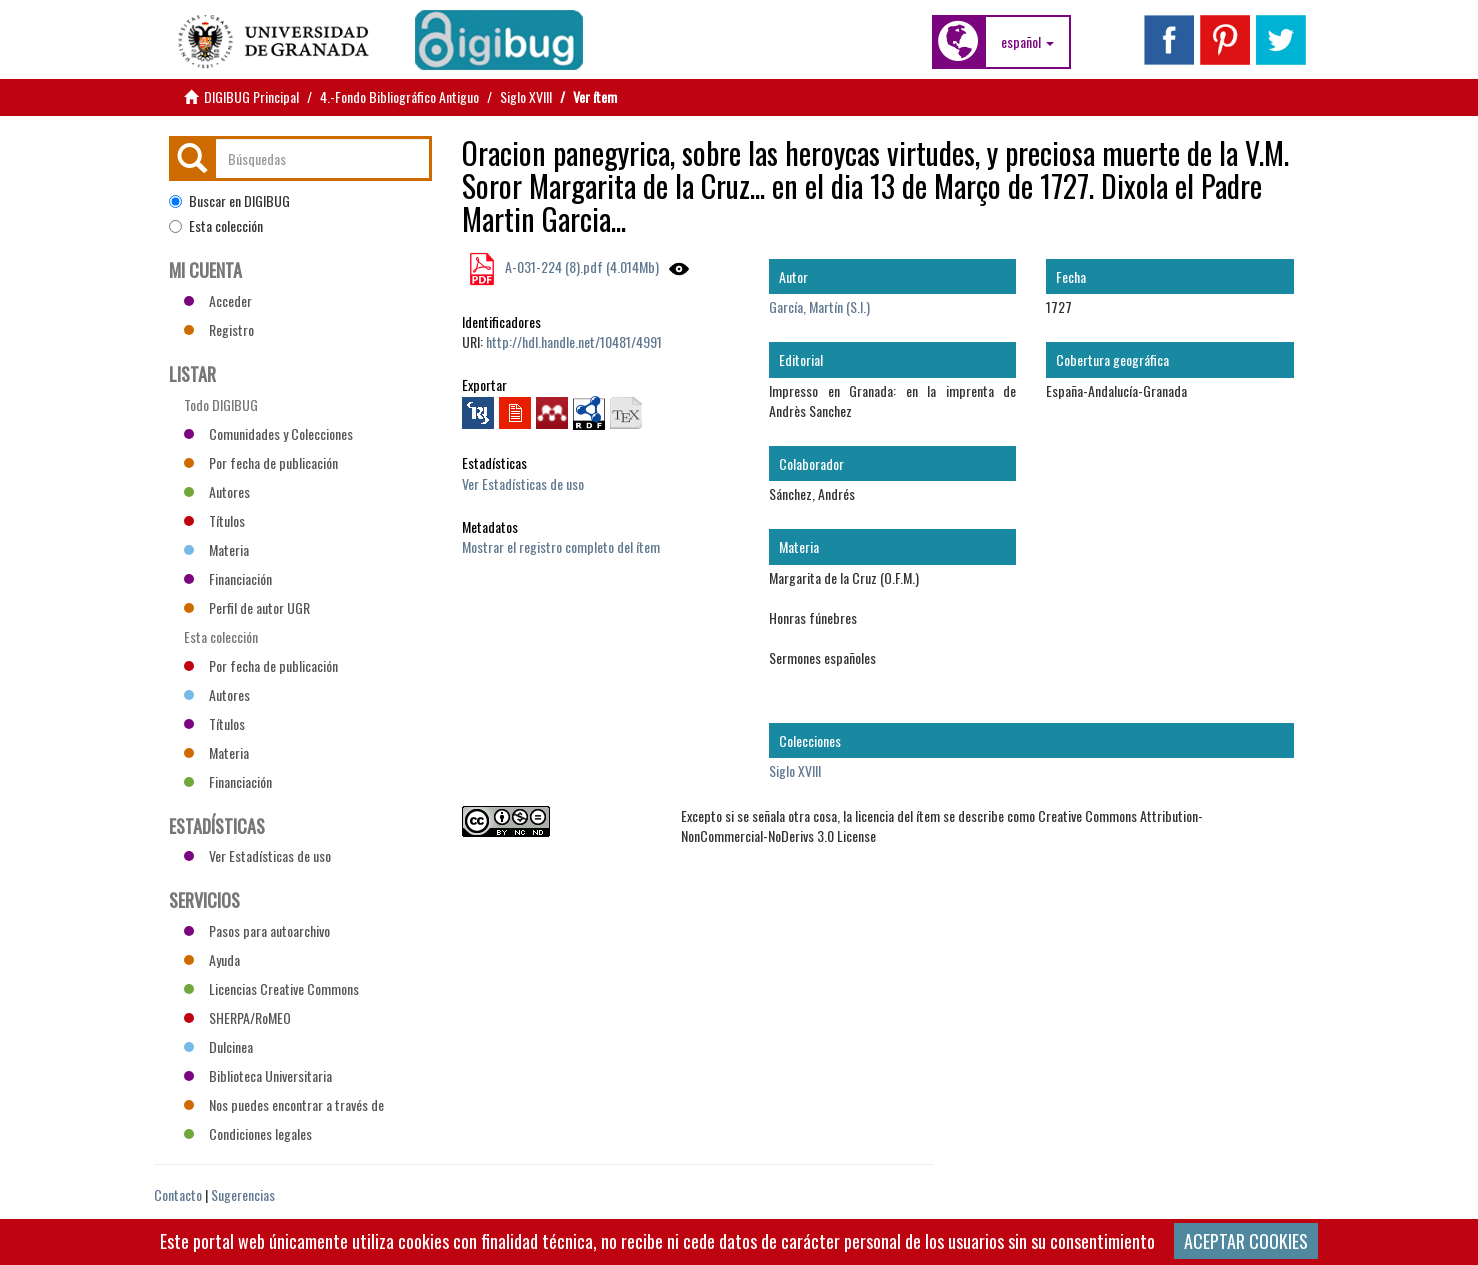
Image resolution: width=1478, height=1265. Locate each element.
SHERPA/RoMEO (237, 1017)
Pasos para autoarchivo (257, 930)
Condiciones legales (248, 1133)
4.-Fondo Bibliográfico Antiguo (399, 96)
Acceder (218, 300)
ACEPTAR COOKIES (1246, 1241)
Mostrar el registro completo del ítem (561, 546)
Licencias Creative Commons (271, 988)
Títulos (214, 520)
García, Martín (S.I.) (819, 306)
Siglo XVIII (526, 96)
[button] (1027, 42)
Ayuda (212, 959)
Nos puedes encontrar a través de (284, 1104)
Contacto (178, 1194)
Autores (217, 491)
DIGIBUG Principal (251, 96)
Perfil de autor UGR (247, 607)
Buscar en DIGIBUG (229, 201)
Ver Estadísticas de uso (523, 483)
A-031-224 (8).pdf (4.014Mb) (580, 266)
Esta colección (216, 226)
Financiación (228, 578)
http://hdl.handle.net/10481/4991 (574, 341)
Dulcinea (218, 1046)
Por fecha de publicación (261, 462)
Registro (219, 329)
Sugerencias (243, 1194)
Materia (216, 549)
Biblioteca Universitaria (258, 1075)
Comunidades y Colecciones (268, 433)
